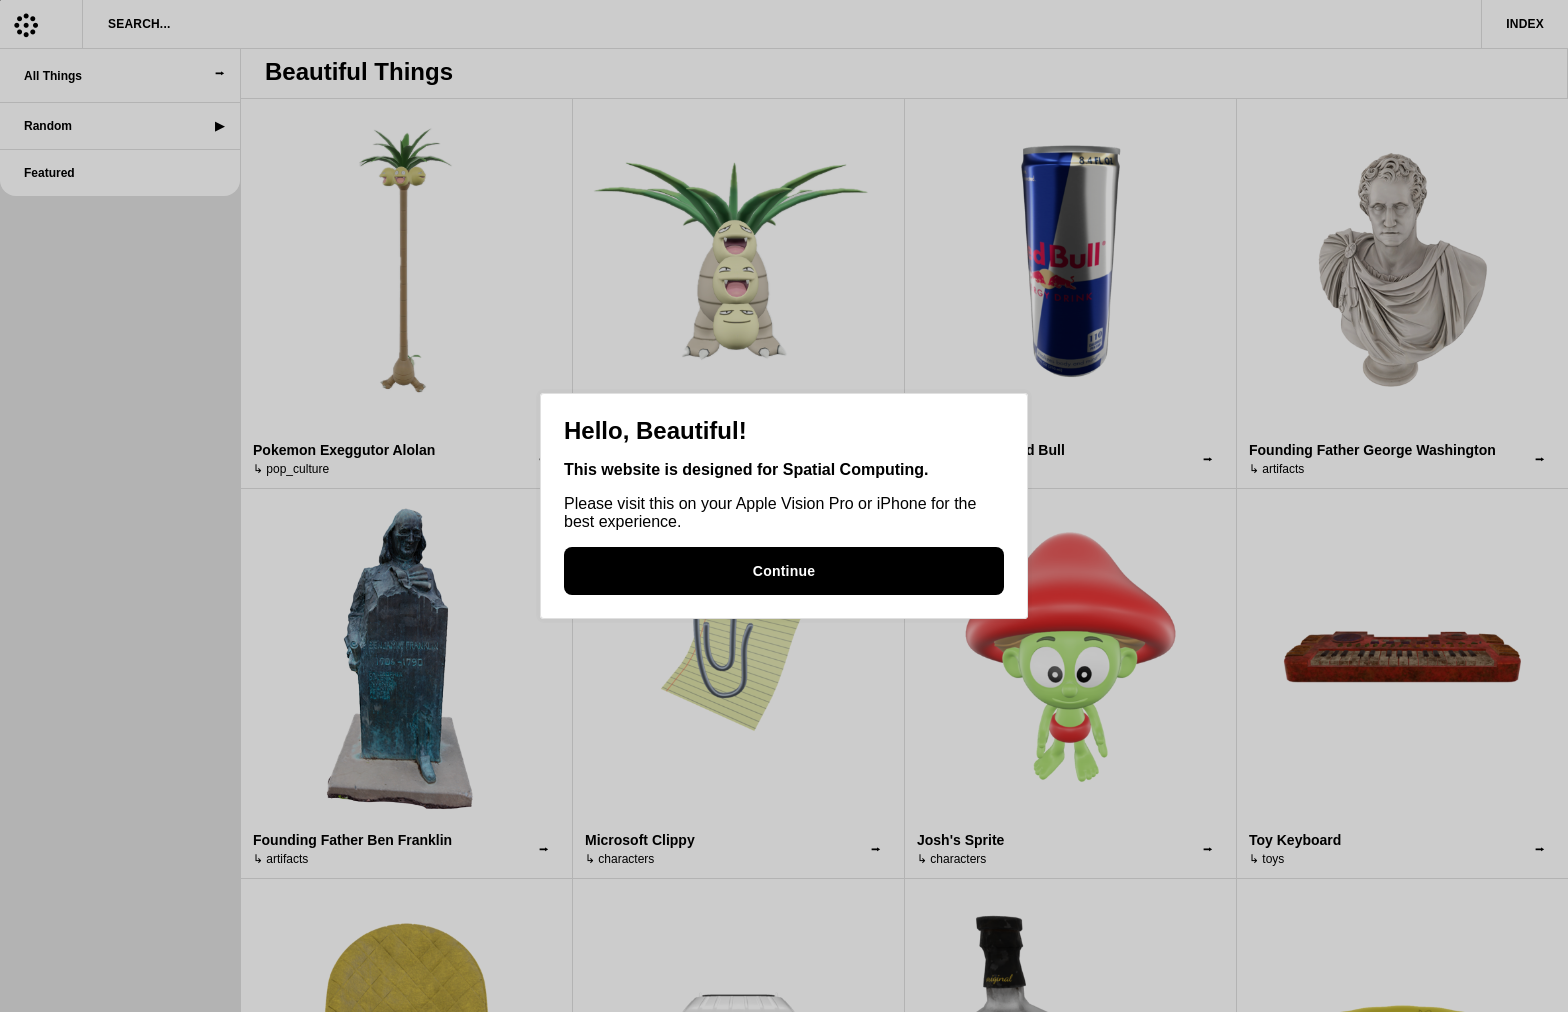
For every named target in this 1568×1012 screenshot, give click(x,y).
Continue (784, 571)
